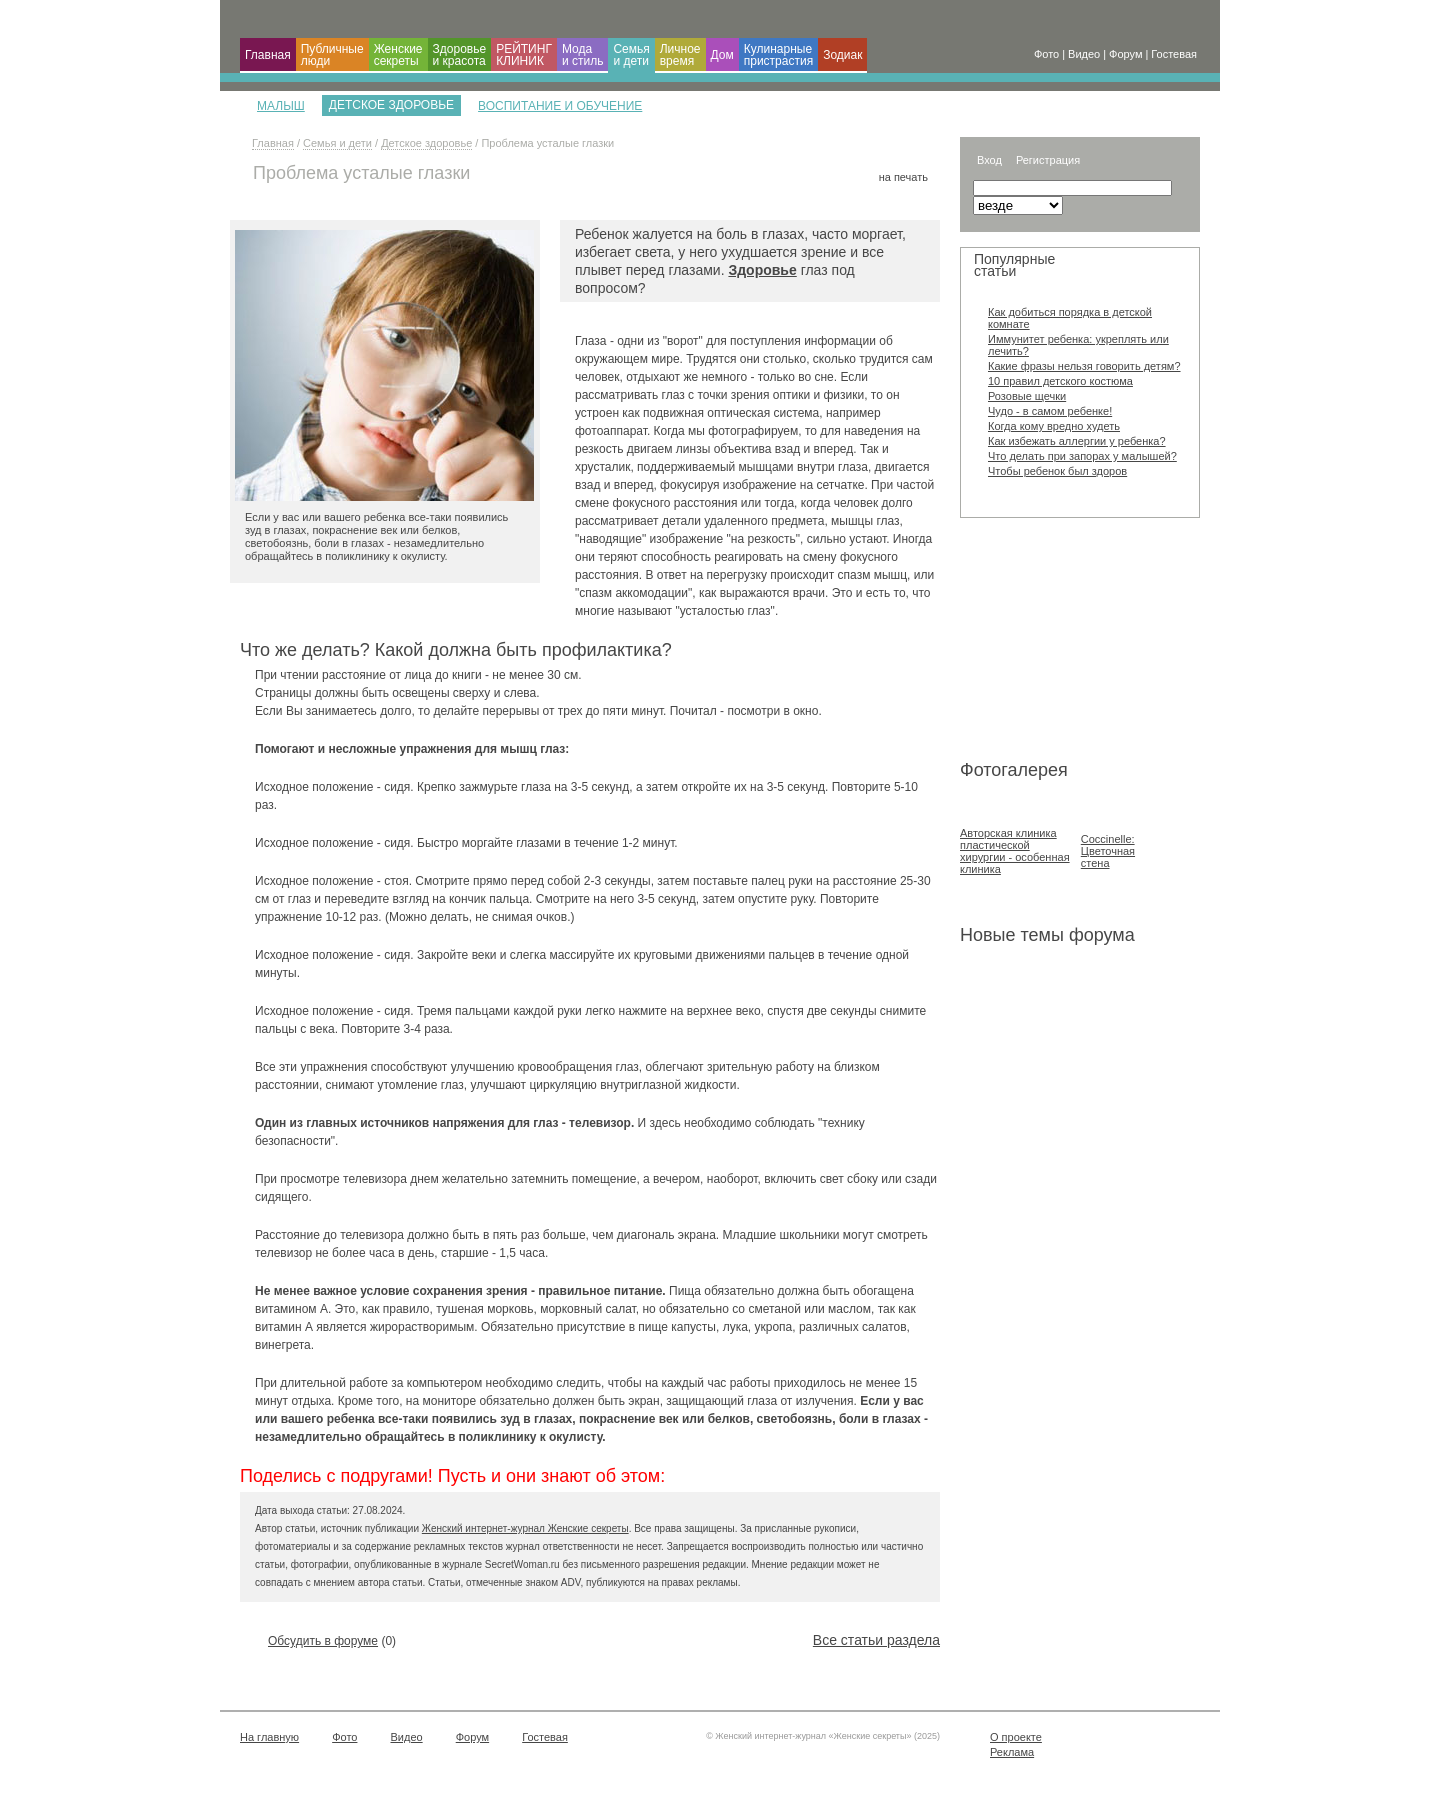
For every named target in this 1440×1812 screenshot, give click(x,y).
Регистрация (1048, 160)
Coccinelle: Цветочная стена (1108, 851)
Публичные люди (332, 55)
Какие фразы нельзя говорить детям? (1084, 366)
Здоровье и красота (460, 55)
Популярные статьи (1014, 265)
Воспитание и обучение (560, 106)
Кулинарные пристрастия (778, 55)
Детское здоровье (426, 143)
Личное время (680, 55)
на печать (903, 177)
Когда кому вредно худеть (1054, 426)
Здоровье (762, 270)
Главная (268, 55)
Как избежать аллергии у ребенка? (1077, 441)
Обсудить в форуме (323, 1641)
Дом (722, 55)
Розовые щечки (1027, 396)
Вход (989, 160)
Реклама (1012, 1752)
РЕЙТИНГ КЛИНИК (524, 55)
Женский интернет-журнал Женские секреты (525, 1528)
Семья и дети (631, 55)
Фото (344, 1737)
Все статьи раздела (876, 1640)
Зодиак (842, 55)
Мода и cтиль (583, 55)
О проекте (1016, 1737)
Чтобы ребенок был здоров (1057, 471)
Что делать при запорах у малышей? (1082, 456)
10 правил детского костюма (1060, 381)
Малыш (281, 106)
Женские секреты (398, 55)
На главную (269, 1737)
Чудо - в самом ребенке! (1050, 411)
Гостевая (545, 1737)
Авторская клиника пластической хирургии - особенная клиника (1015, 851)
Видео (407, 1737)
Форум (472, 1737)
